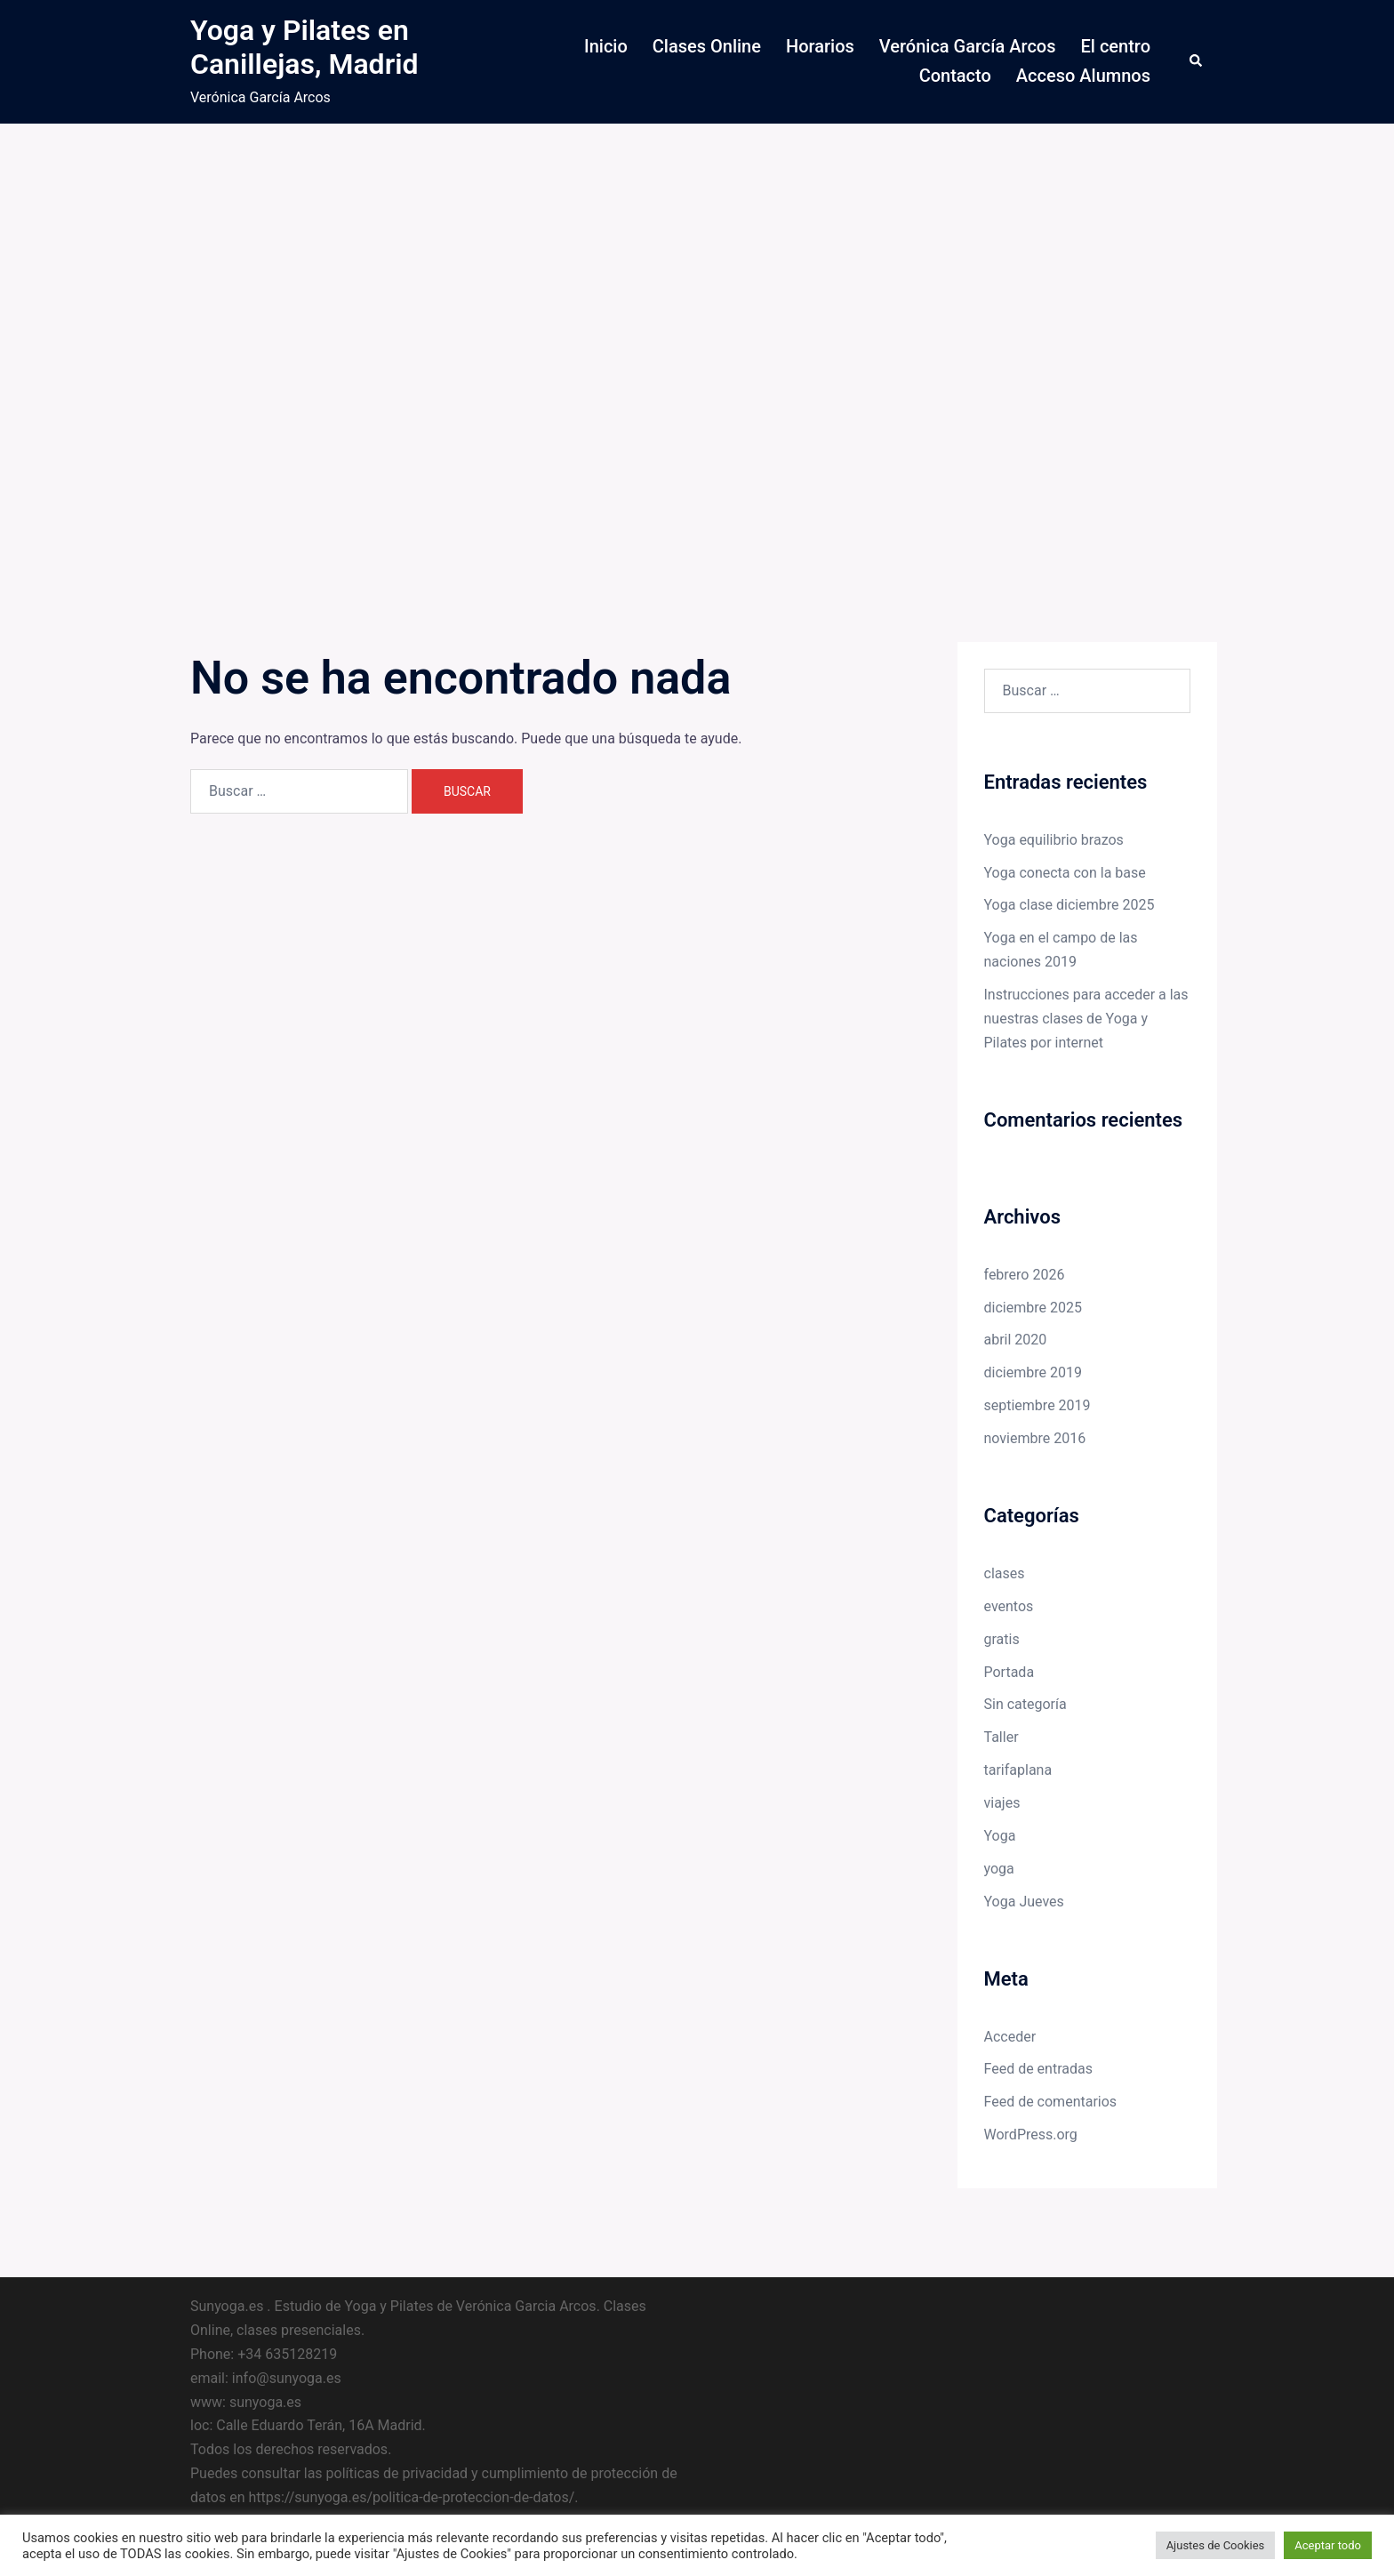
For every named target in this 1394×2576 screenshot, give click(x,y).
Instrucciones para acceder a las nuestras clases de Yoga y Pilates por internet (1086, 1018)
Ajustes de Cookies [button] (1215, 2545)
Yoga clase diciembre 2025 (1069, 904)
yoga (999, 1868)
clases (1004, 1573)
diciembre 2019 (1033, 1372)
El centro (1115, 46)
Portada (1009, 1672)
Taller (1001, 1737)
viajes (1002, 1802)
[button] (1197, 61)
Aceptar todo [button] (1327, 2545)
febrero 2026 (1024, 1274)
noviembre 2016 (1035, 1438)
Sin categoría (1025, 1704)
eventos (1009, 1606)
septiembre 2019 (1037, 1405)
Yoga (1000, 1835)
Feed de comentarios (1051, 2101)
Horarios (820, 46)
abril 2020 (1015, 1339)
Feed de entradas (1038, 2068)
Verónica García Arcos (967, 46)
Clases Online (707, 46)
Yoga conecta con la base (1065, 872)
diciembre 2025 (1033, 1307)
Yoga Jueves (1024, 1901)
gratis (1002, 1639)
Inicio (606, 46)
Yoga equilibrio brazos (1054, 839)
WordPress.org (1031, 2134)
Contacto (955, 75)
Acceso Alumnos (1083, 75)
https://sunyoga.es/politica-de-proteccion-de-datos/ (411, 2497)
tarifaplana (1018, 1769)
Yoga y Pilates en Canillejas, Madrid (304, 47)
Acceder (1010, 2036)
